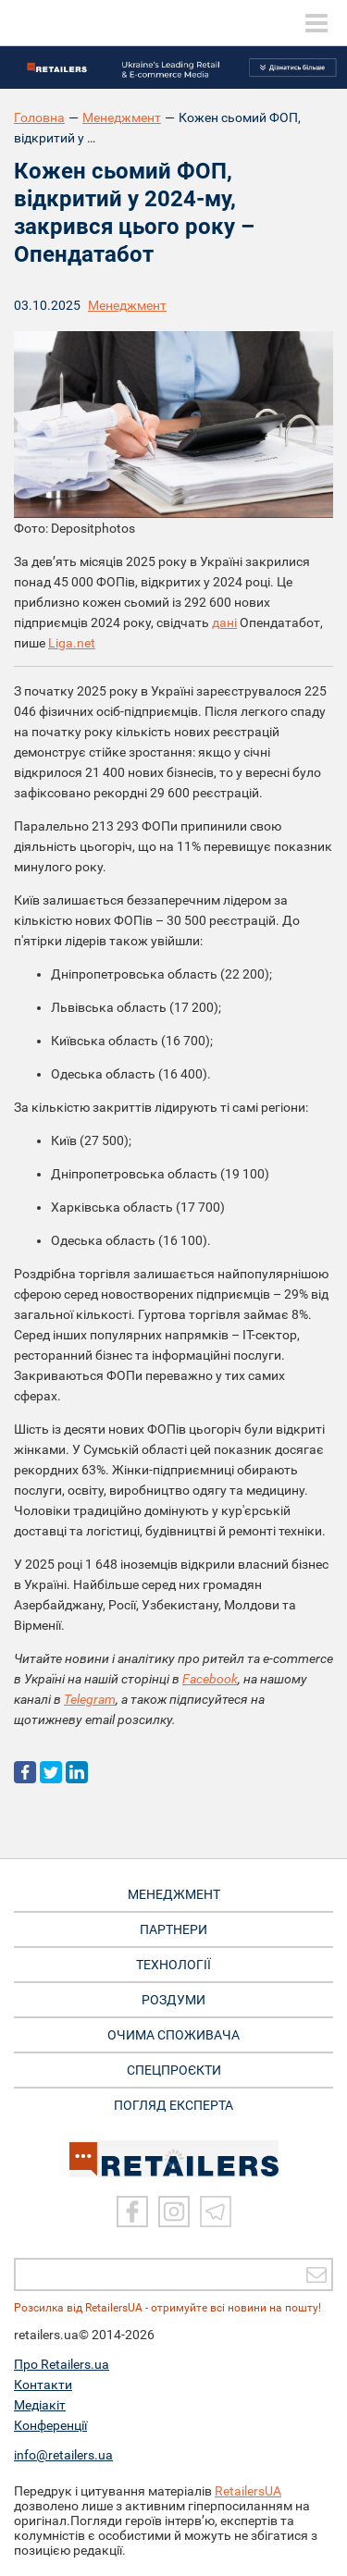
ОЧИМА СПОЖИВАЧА (173, 2035)
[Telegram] (215, 2211)
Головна (39, 117)
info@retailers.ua (63, 2454)
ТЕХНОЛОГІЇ (173, 1964)
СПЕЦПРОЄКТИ (174, 2070)
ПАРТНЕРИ (173, 1929)
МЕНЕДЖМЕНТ (174, 1894)
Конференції (50, 2425)
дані (224, 622)
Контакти (43, 2384)
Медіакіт (40, 2404)
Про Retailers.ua (61, 2364)
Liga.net (71, 642)
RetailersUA (248, 2491)
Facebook (210, 1678)
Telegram (90, 1699)
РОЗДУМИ (173, 1999)
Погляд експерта (173, 2105)
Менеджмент (121, 117)
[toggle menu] (316, 23)
